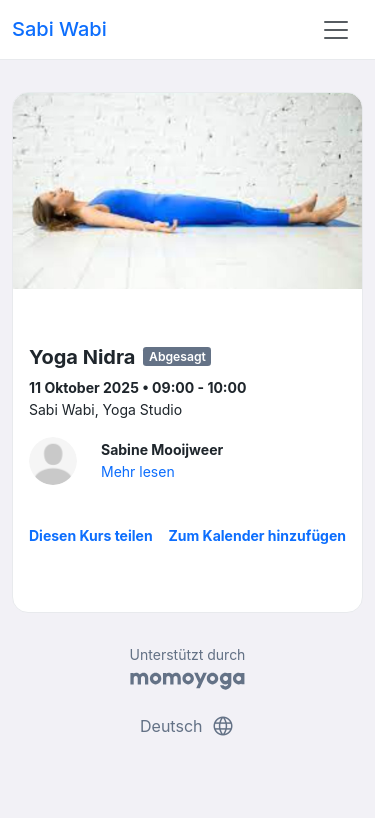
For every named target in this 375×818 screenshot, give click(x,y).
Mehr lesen (138, 471)
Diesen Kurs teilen (91, 535)
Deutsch (187, 726)
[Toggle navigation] (336, 30)
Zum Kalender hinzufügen (257, 535)
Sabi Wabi (59, 29)
